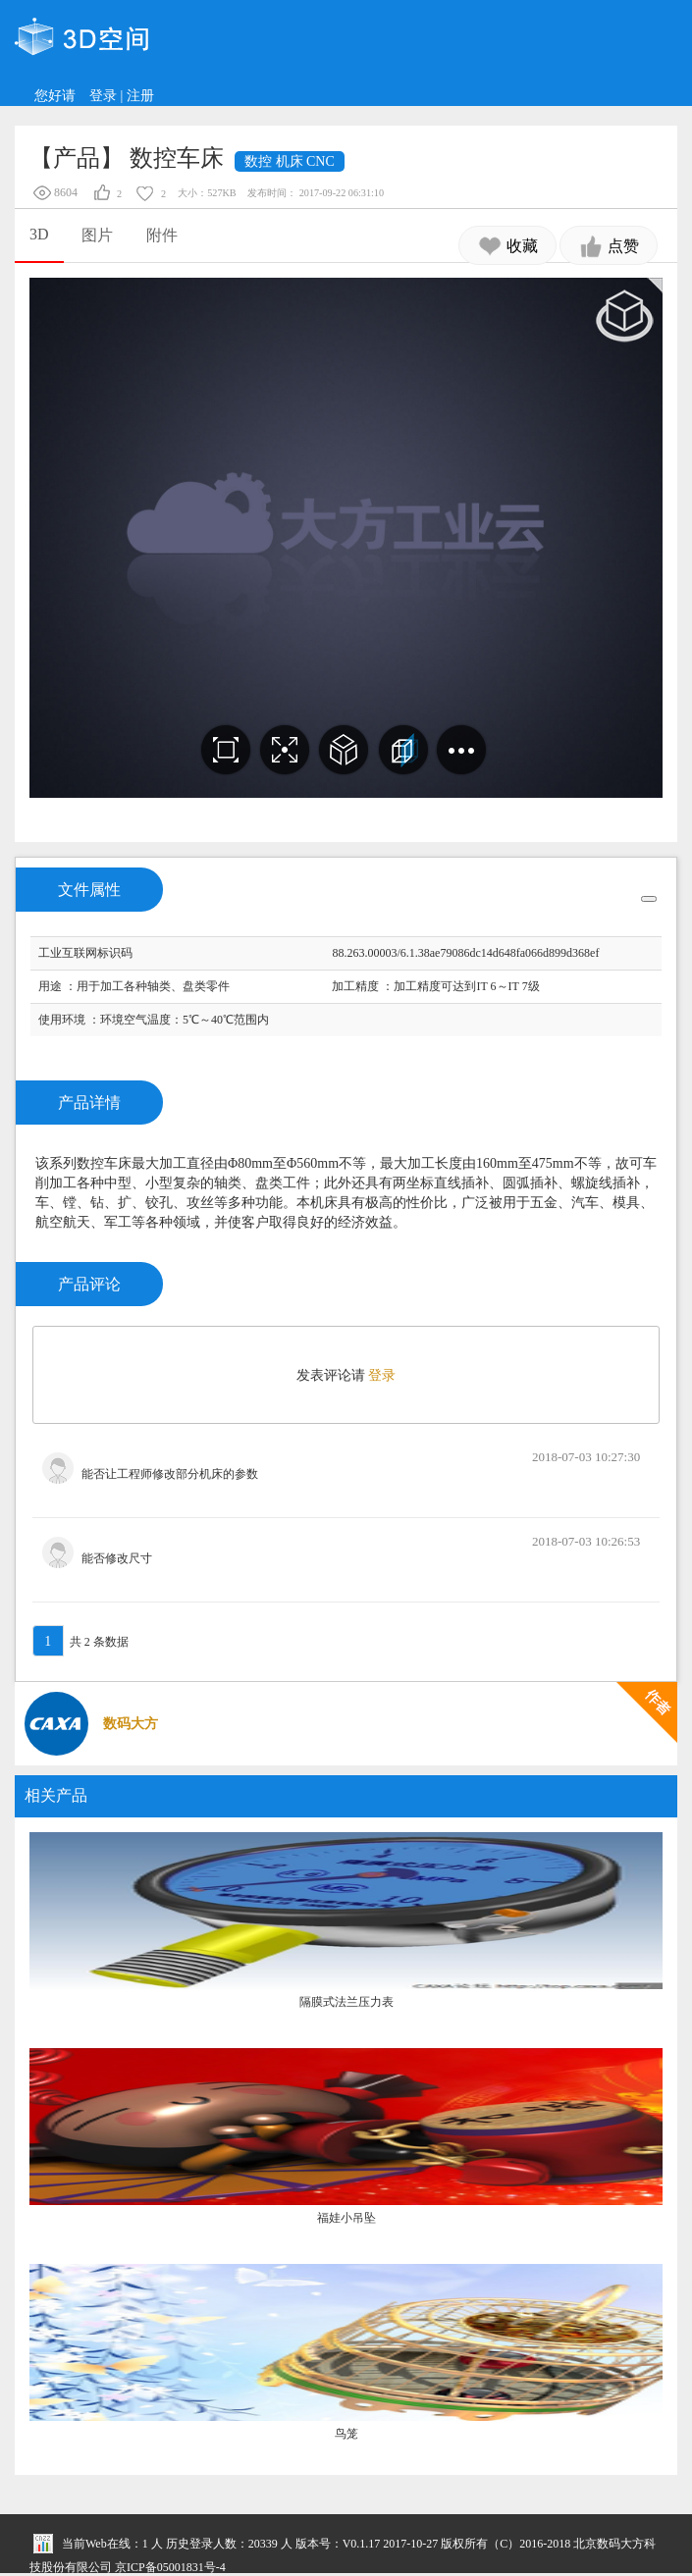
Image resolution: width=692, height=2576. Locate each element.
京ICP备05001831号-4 (170, 2567)
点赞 (609, 246)
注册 (140, 95)
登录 (103, 95)
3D (39, 234)
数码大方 (130, 1723)
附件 (162, 235)
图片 (97, 235)
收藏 (508, 246)
